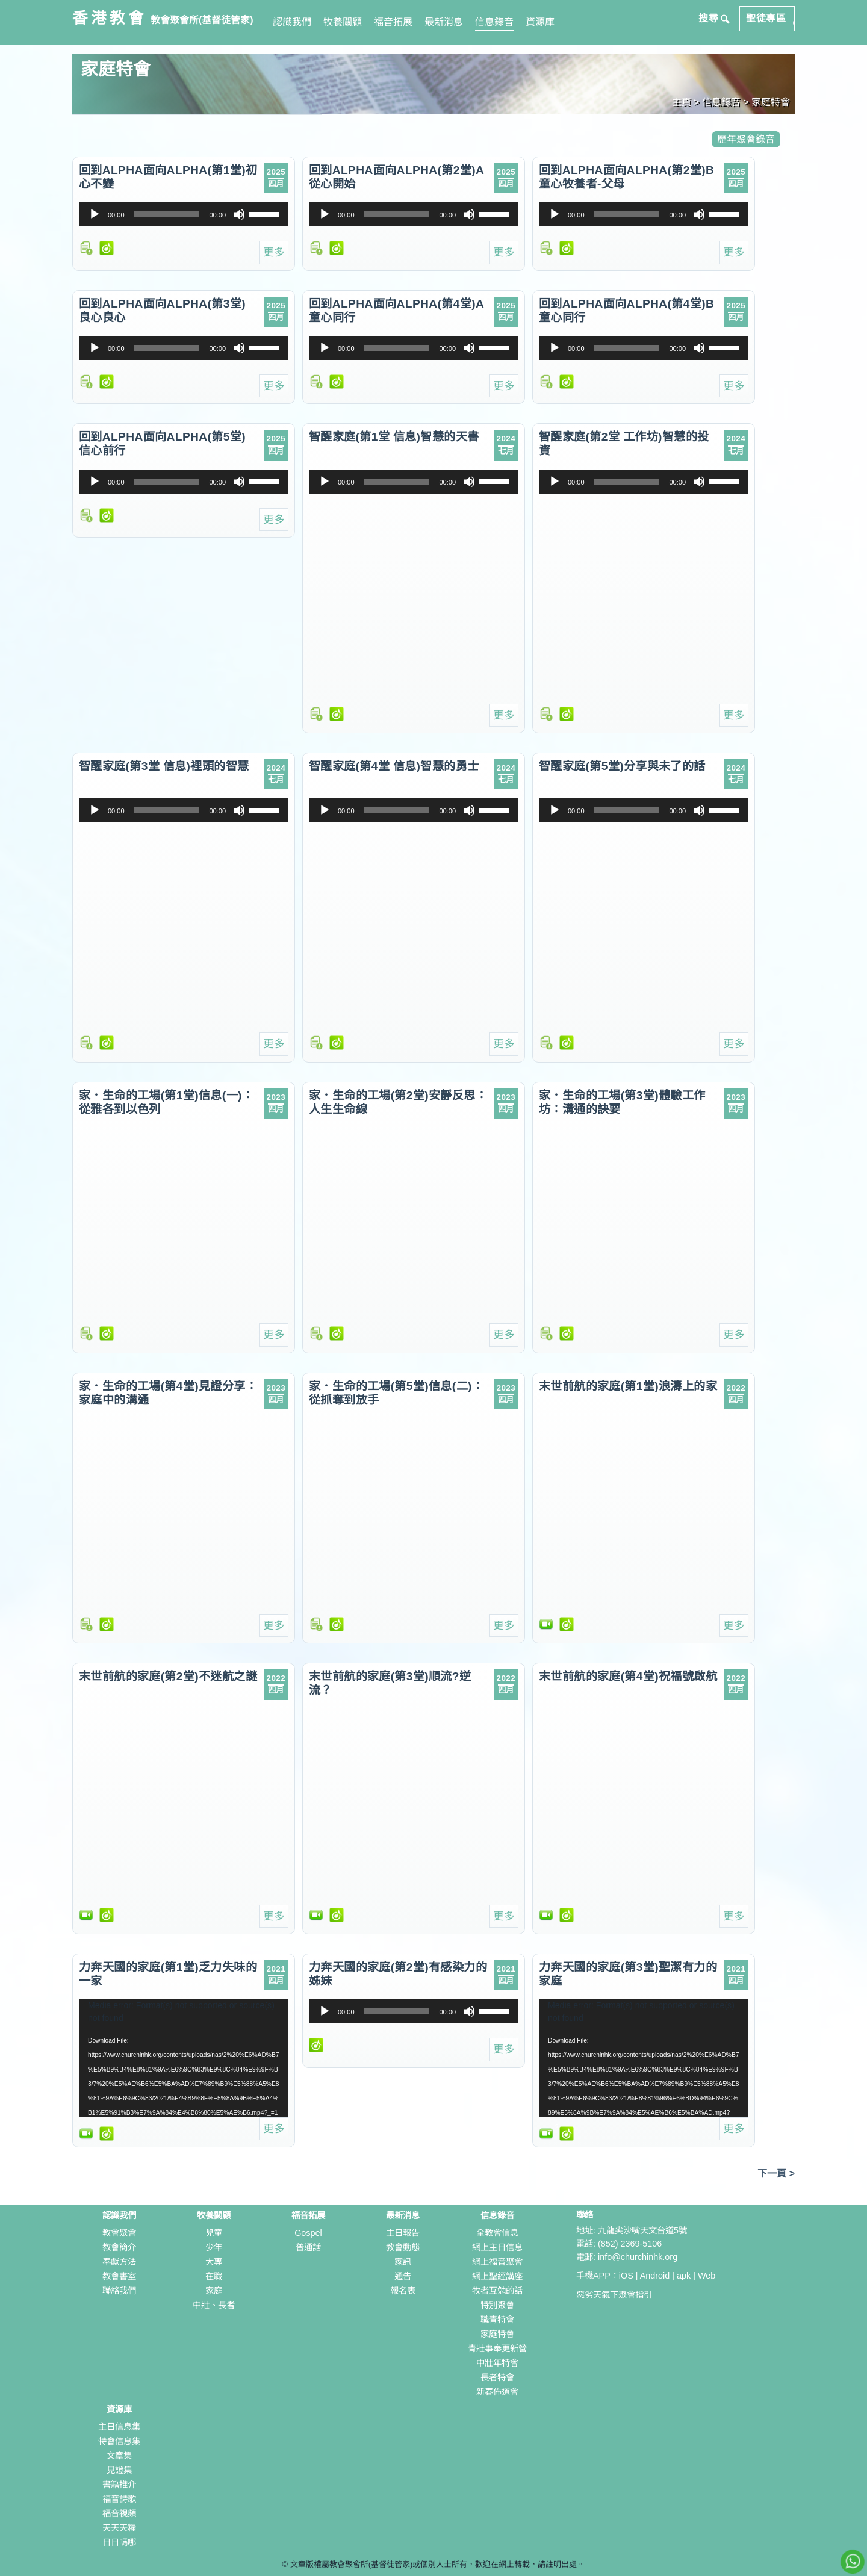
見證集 (119, 2470)
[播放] (95, 214)
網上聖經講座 (497, 2276)
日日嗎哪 (119, 2542)
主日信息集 (119, 2427)
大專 (213, 2262)
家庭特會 (497, 2334)
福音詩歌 (119, 2499)
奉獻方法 (119, 2262)
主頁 (681, 102)
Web (706, 2275)
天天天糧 (119, 2528)
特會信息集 (119, 2441)
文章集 (119, 2455)
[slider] (167, 214)
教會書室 (119, 2276)
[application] (183, 214)
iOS (626, 2275)
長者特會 (497, 2377)
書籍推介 (119, 2484)
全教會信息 (497, 2233)
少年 (213, 2247)
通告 (402, 2276)
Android (655, 2275)
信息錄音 (494, 22)
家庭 (213, 2290)
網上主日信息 (497, 2247)
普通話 (308, 2247)
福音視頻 (119, 2513)
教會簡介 (119, 2247)
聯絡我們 (119, 2290)
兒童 (213, 2233)
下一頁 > (776, 2173)
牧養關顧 (342, 22)
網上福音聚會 (497, 2262)
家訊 (402, 2262)
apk (684, 2275)
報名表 (402, 2290)
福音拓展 (393, 22)
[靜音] (239, 214)
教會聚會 (119, 2233)
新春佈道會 (497, 2392)
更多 (274, 252)
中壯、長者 (214, 2305)
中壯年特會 (497, 2363)
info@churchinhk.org (637, 2257)
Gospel (308, 2233)
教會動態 (403, 2247)
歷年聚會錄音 (746, 139)
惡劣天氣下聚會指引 (614, 2295)
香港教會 (109, 18)
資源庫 (540, 22)
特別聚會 (497, 2305)
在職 (213, 2276)
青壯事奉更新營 (497, 2348)
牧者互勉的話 (497, 2290)
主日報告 (403, 2233)
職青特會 (497, 2319)
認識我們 (292, 22)
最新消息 (443, 22)
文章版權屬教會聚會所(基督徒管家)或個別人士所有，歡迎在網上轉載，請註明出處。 (437, 2564)
